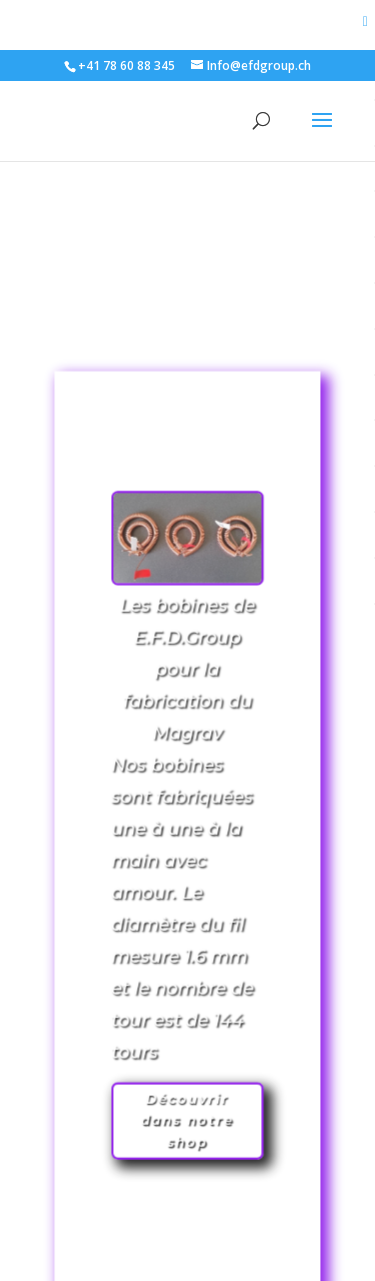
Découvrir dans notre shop (188, 1071)
